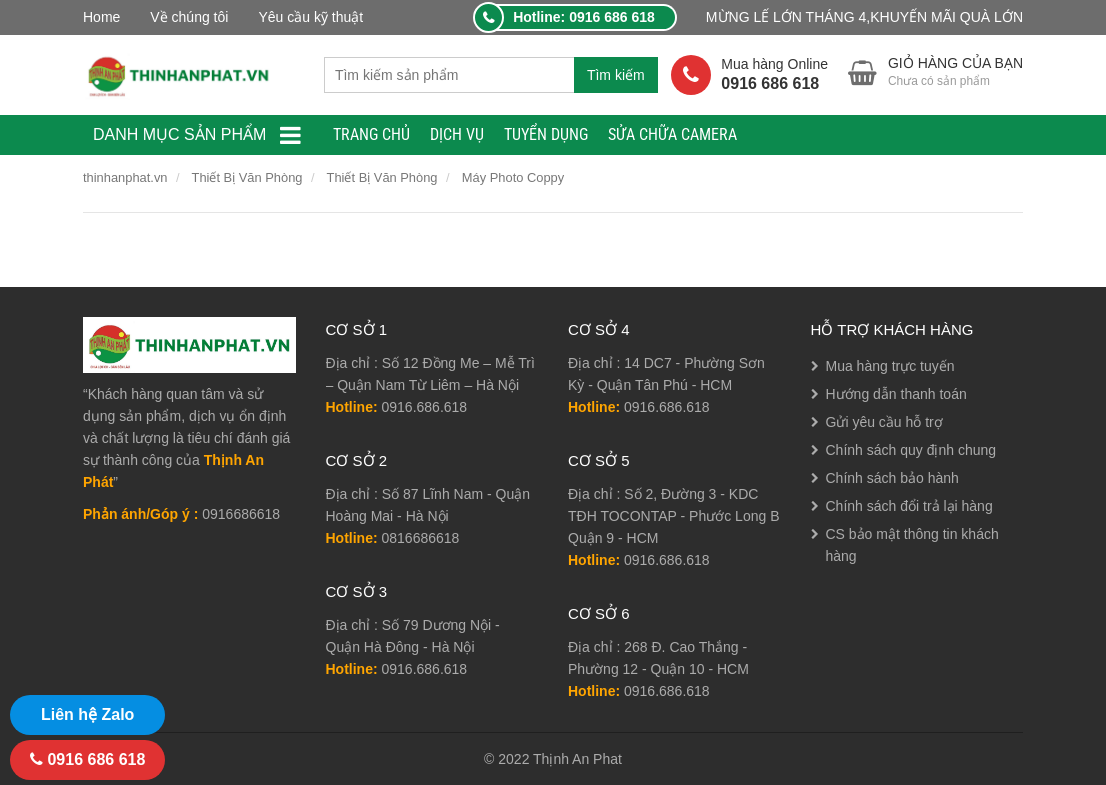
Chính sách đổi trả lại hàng (909, 506)
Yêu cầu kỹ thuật (310, 17)
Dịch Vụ (457, 134)
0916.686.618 (425, 407)
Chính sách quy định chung (911, 450)
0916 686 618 (87, 759)
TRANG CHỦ (371, 134)
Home (101, 17)
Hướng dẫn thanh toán (896, 394)
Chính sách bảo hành (892, 478)
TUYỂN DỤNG (546, 134)
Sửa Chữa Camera (672, 134)
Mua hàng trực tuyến (890, 366)
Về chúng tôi (189, 17)
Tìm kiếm (616, 75)
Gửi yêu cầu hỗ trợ (884, 422)
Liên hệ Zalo (87, 714)
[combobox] (449, 75)
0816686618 (421, 538)
